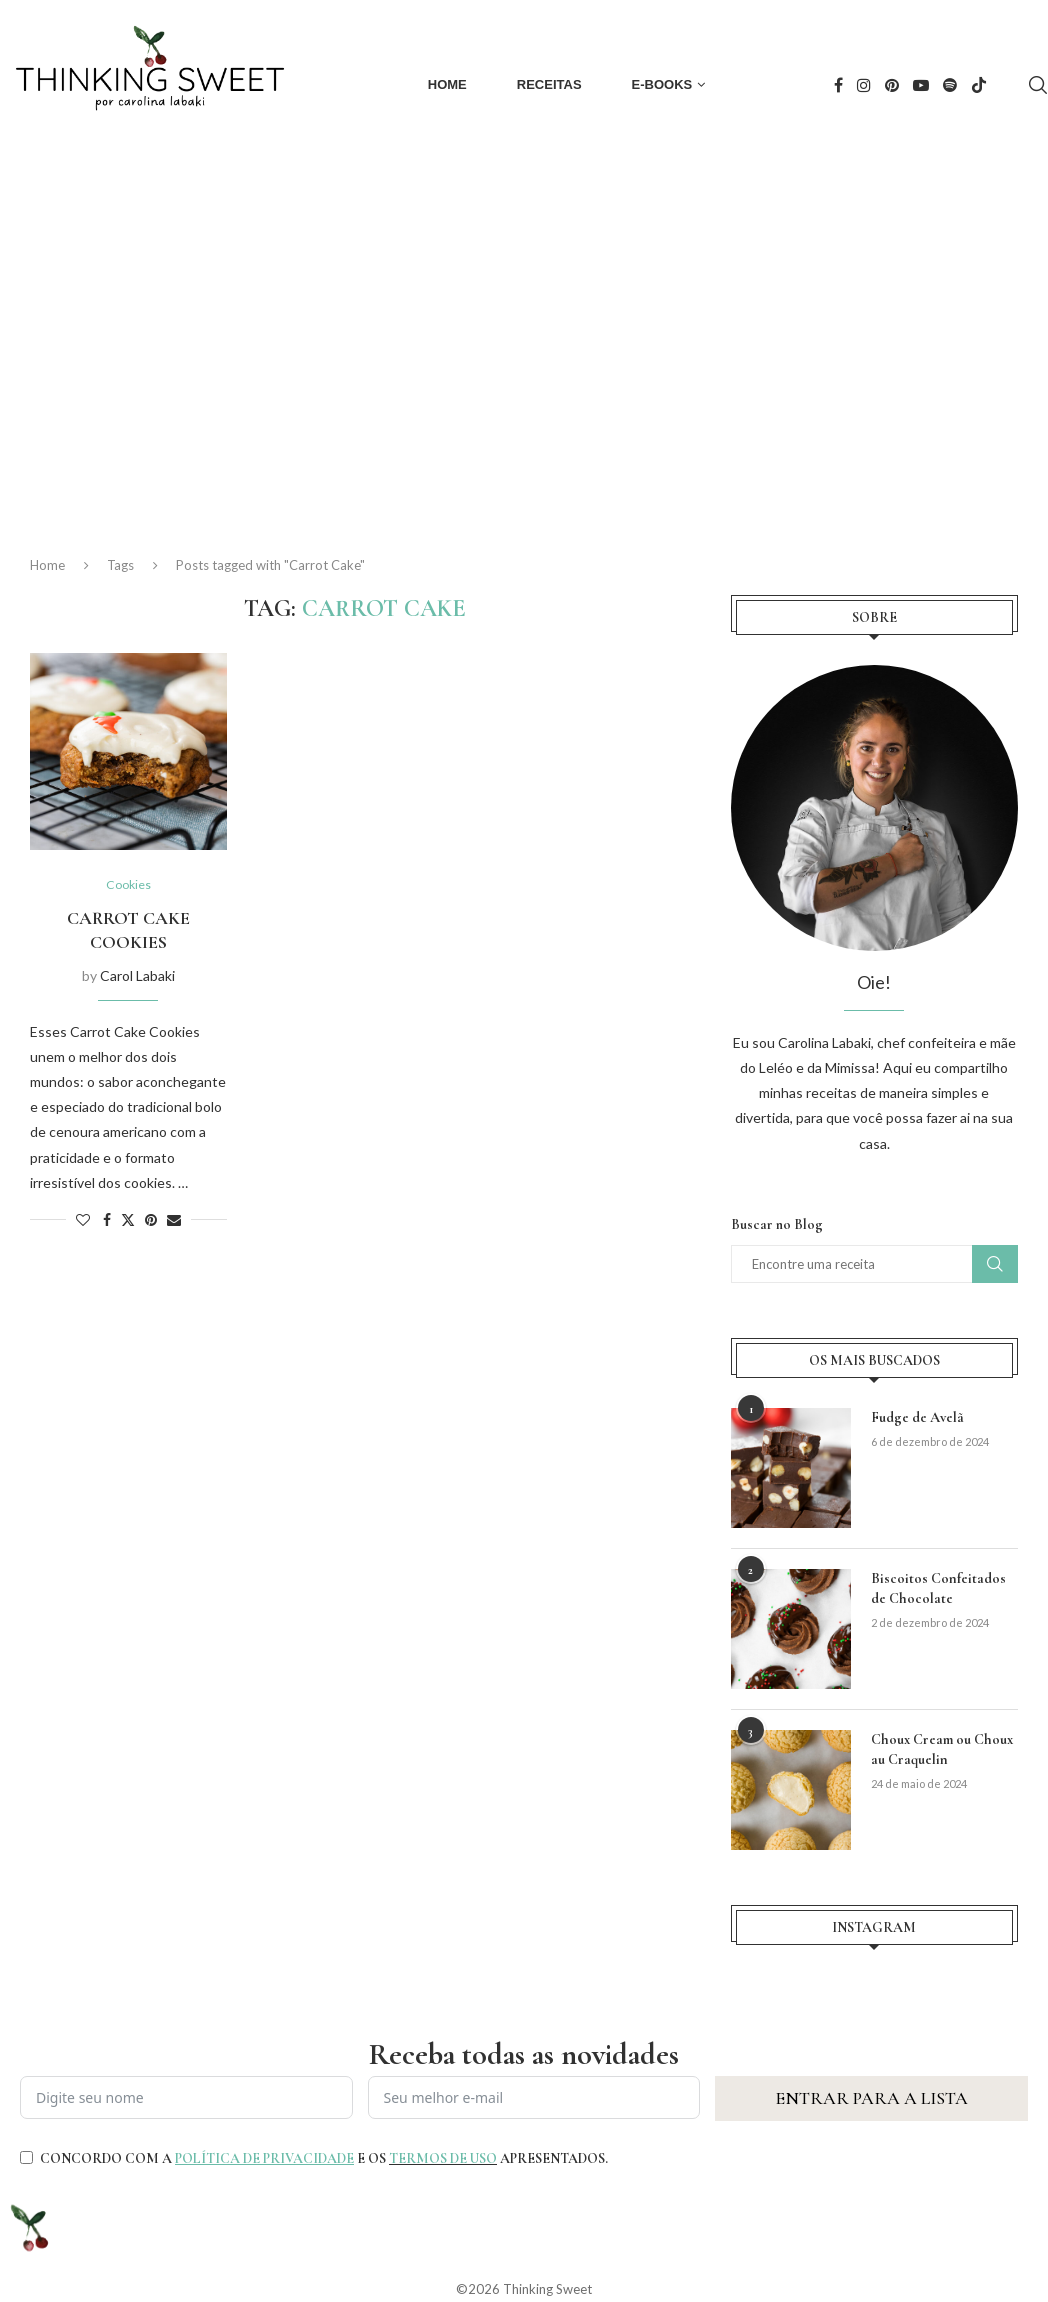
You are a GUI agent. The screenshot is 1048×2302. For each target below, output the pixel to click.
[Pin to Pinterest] (151, 1220)
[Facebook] (838, 85)
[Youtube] (921, 85)
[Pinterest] (892, 85)
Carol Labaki (137, 976)
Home (447, 84)
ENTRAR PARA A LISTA (871, 2098)
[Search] (1038, 85)
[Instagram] (864, 85)
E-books (662, 84)
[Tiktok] (979, 85)
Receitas (549, 84)
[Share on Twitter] (128, 1220)
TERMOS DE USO (443, 2158)
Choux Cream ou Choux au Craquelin (941, 1749)
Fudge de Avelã (917, 1417)
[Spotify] (950, 85)
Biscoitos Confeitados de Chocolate (938, 1588)
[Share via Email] (174, 1220)
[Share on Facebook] (107, 1220)
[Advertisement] (524, 340)
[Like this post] (83, 1220)
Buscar (995, 1264)
